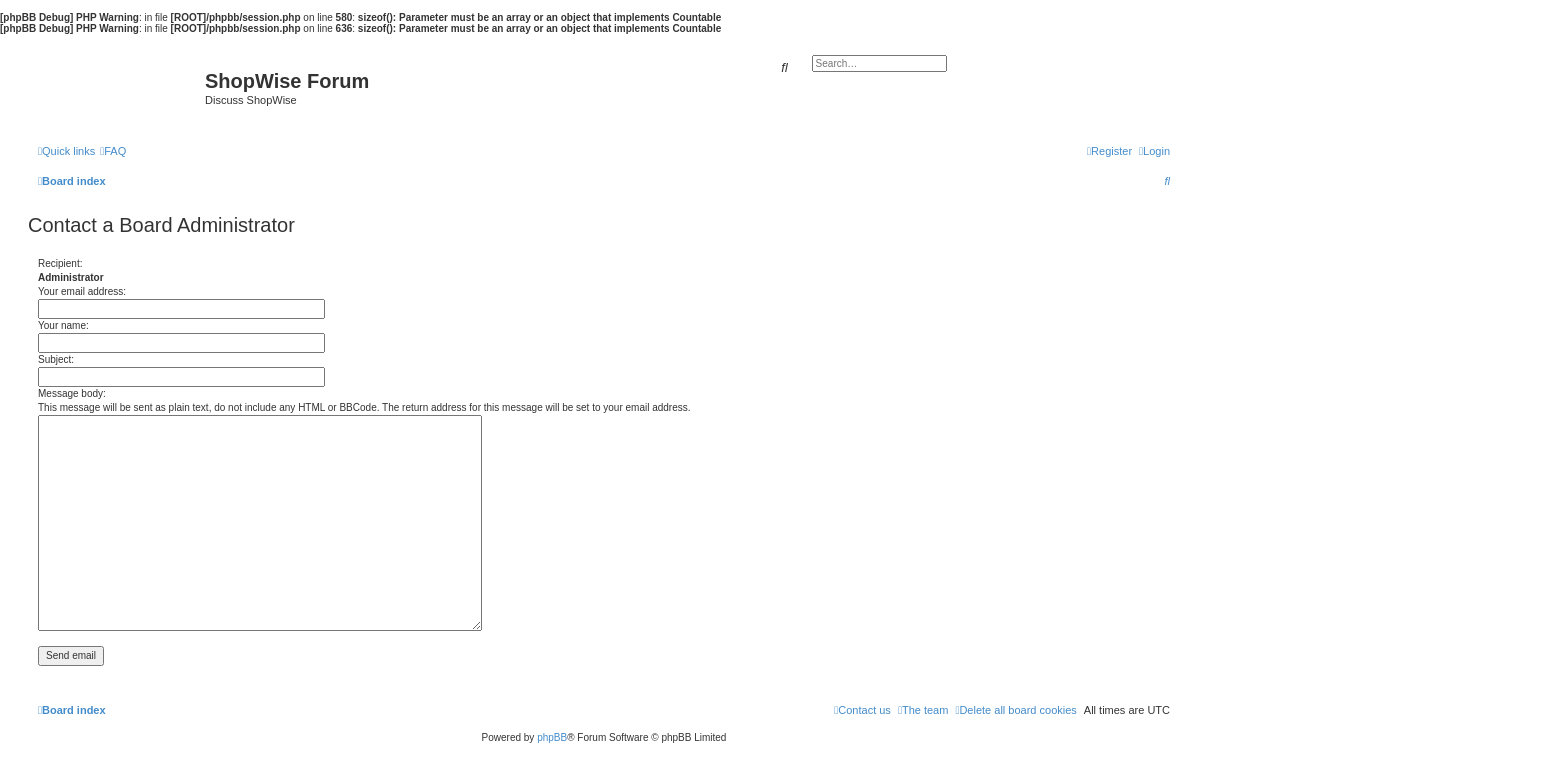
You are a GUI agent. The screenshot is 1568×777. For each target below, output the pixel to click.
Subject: (56, 359)
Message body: (72, 393)
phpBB (552, 737)
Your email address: (82, 291)
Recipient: (60, 263)
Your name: (63, 325)
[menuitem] (113, 151)
